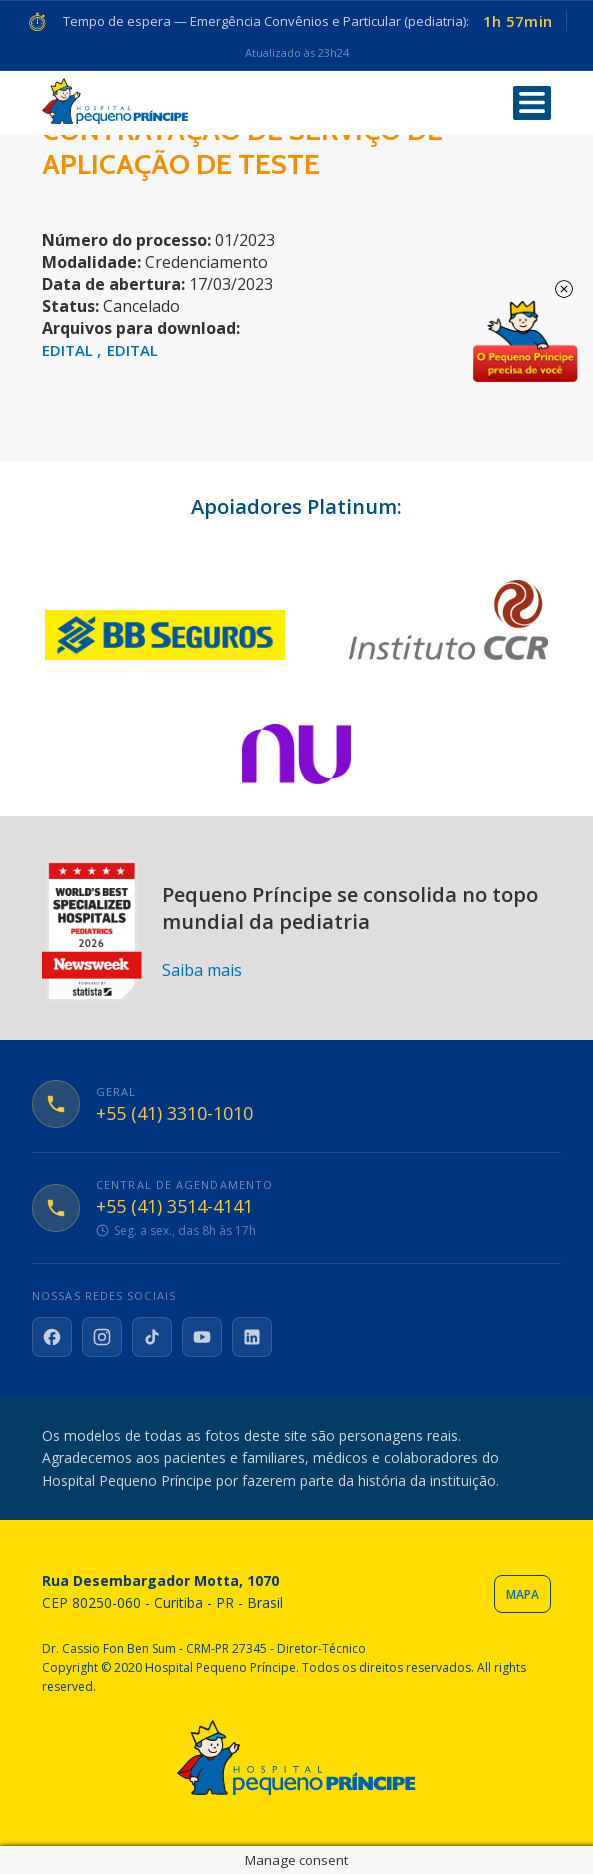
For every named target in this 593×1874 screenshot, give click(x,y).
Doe (525, 342)
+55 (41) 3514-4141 (174, 1207)
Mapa (522, 1594)
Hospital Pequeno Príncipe (115, 101)
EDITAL (69, 350)
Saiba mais (202, 970)
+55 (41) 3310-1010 (174, 1114)
